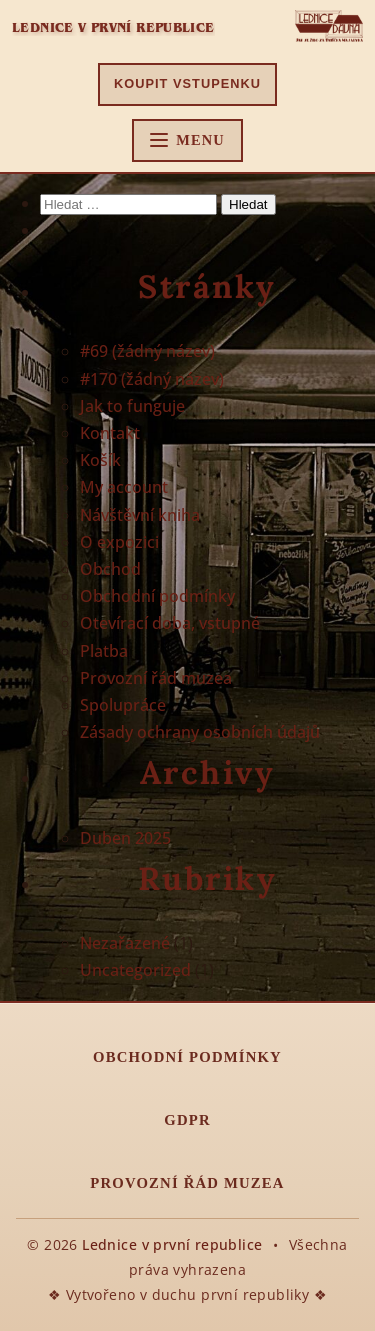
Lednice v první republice (113, 27)
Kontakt (110, 433)
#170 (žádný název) (152, 379)
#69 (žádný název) (147, 351)
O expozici (119, 542)
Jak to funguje (132, 406)
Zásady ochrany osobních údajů (200, 732)
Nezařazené (125, 943)
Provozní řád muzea (156, 678)
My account (124, 487)
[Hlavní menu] (187, 140)
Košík (100, 460)
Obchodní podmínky (157, 596)
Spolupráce (123, 705)
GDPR (187, 1120)
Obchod (110, 569)
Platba (104, 651)
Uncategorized (135, 970)
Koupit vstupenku (187, 83)
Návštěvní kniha (140, 515)
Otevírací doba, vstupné (170, 623)
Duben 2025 (125, 838)
